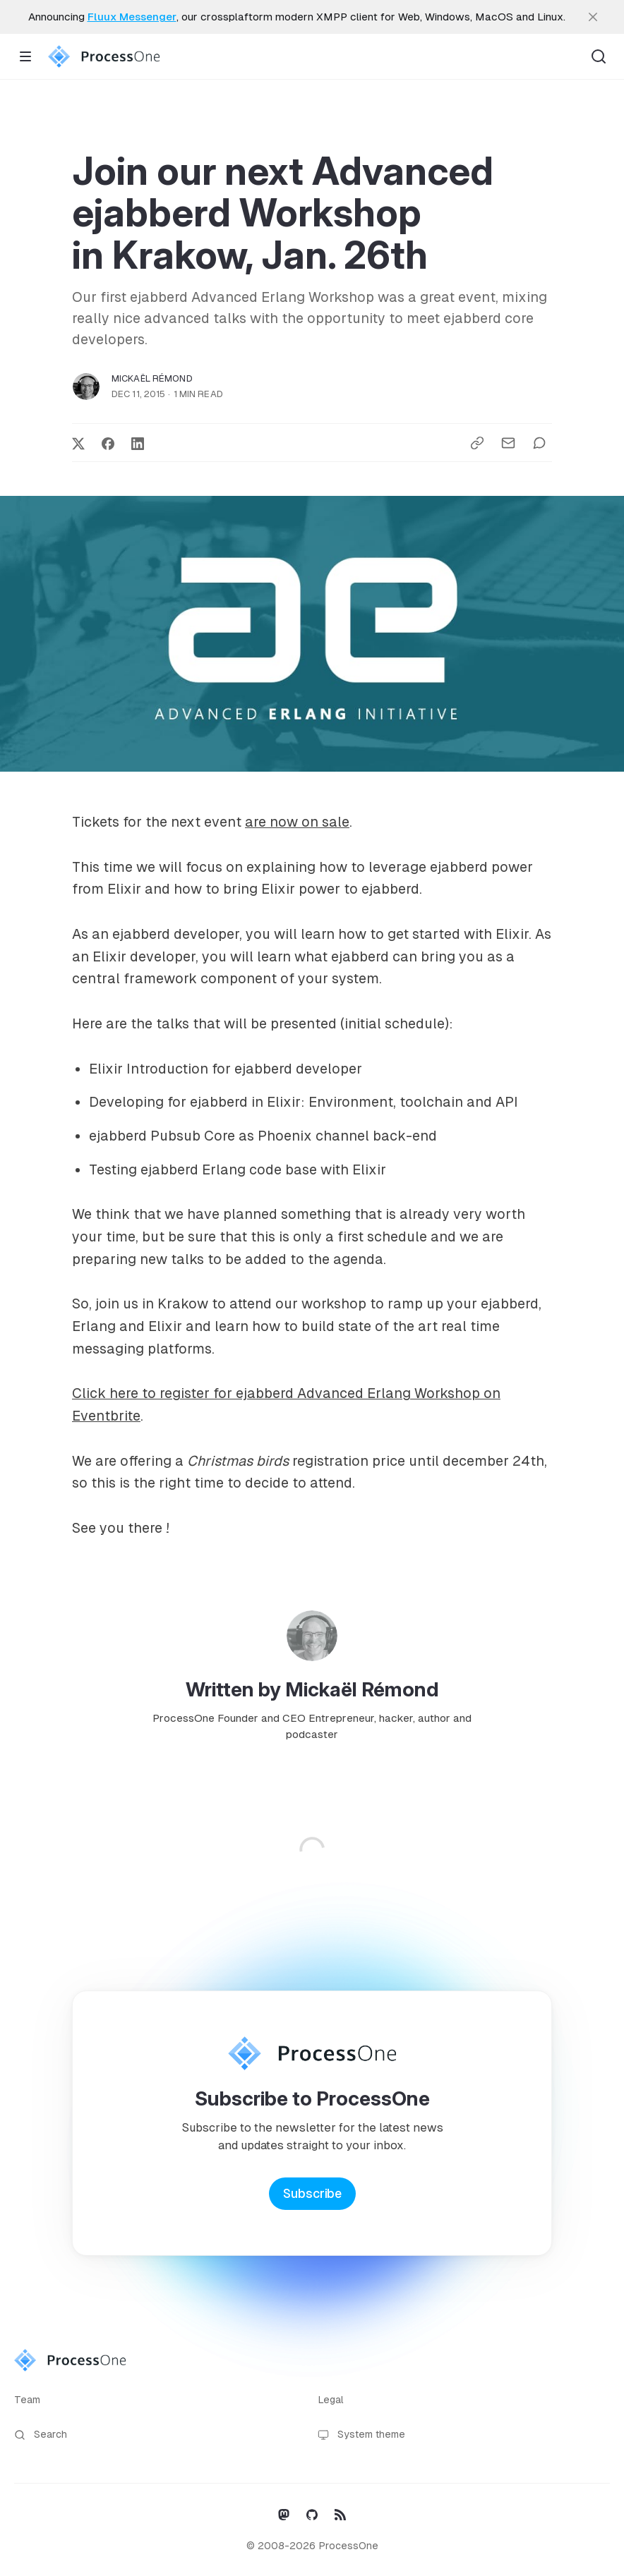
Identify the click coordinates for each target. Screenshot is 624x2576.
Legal (331, 2399)
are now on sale (297, 822)
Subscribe (312, 2194)
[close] (592, 16)
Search (40, 2435)
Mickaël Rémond (152, 378)
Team (27, 2399)
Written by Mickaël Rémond (312, 1689)
